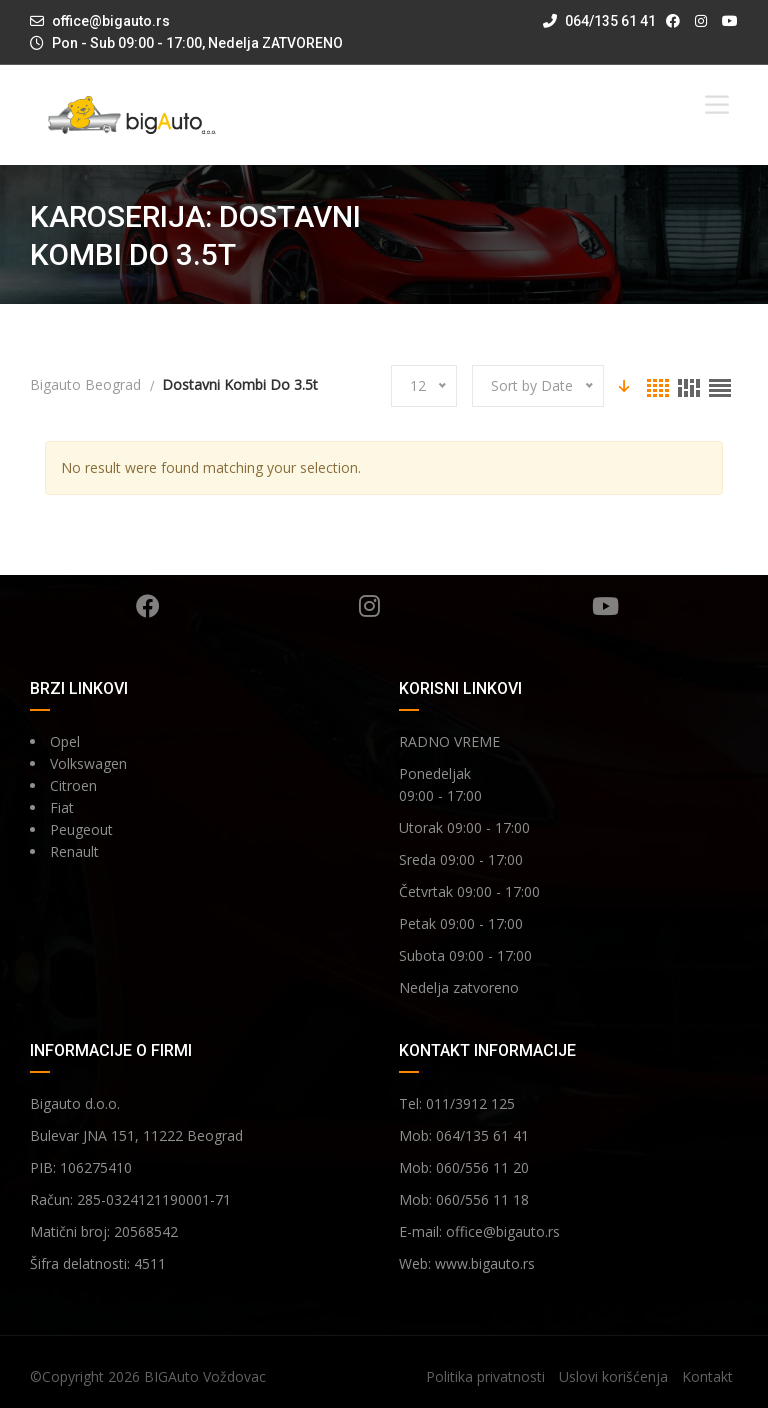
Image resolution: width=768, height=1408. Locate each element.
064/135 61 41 (599, 21)
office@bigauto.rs (111, 21)
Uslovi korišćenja (613, 1376)
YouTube (605, 606)
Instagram (369, 606)
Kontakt (707, 1376)
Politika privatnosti (485, 1376)
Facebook (148, 606)
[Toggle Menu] (717, 104)
